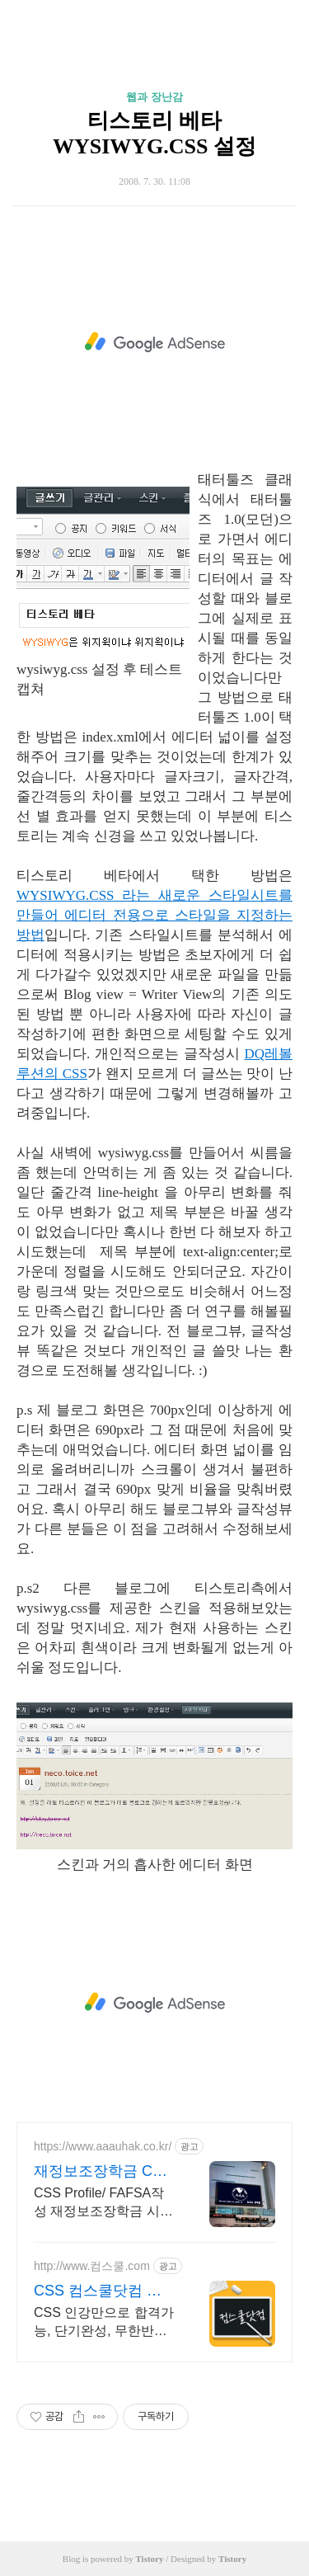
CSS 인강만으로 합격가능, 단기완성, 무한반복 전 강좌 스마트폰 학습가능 (104, 2322)
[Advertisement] (154, 342)
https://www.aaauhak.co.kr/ (102, 2146)
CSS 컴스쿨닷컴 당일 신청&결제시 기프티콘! (105, 2291)
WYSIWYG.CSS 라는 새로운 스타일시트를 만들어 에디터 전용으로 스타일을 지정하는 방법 (154, 915)
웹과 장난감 (154, 97)
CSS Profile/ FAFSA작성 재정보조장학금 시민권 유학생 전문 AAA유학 (103, 2203)
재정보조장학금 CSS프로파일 (103, 2172)
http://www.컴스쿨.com (92, 2265)
